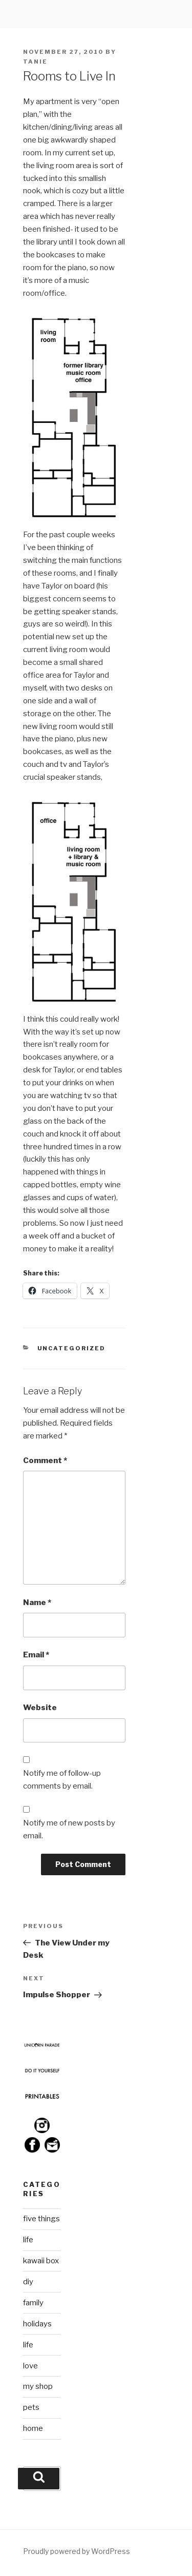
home (33, 2428)
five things (41, 2218)
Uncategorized (71, 1348)
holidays (37, 2323)
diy (28, 2281)
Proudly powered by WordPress (76, 2551)
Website (40, 1707)
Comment (45, 1460)
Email (36, 1654)
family (33, 2302)
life (28, 2239)
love (30, 2365)
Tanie (35, 61)
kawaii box (41, 2260)
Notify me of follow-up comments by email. (62, 1780)
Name (37, 1602)
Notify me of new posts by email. (69, 1829)
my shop (38, 2386)
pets (31, 2407)
